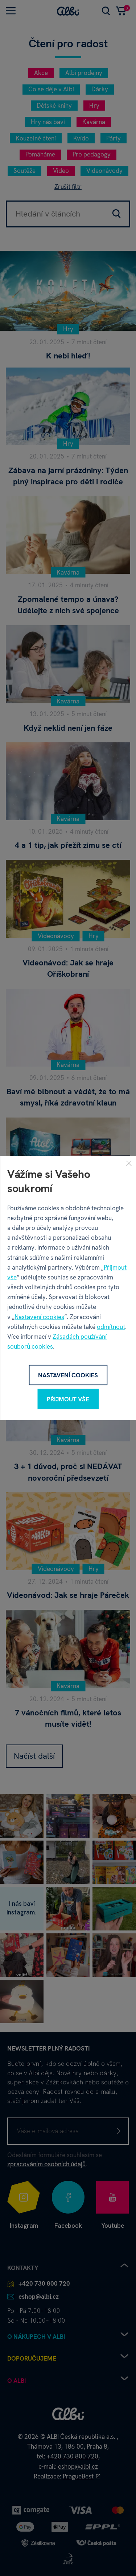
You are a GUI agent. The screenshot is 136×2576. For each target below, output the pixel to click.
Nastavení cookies (39, 1317)
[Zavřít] (128, 1163)
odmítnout (111, 1326)
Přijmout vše (68, 1399)
